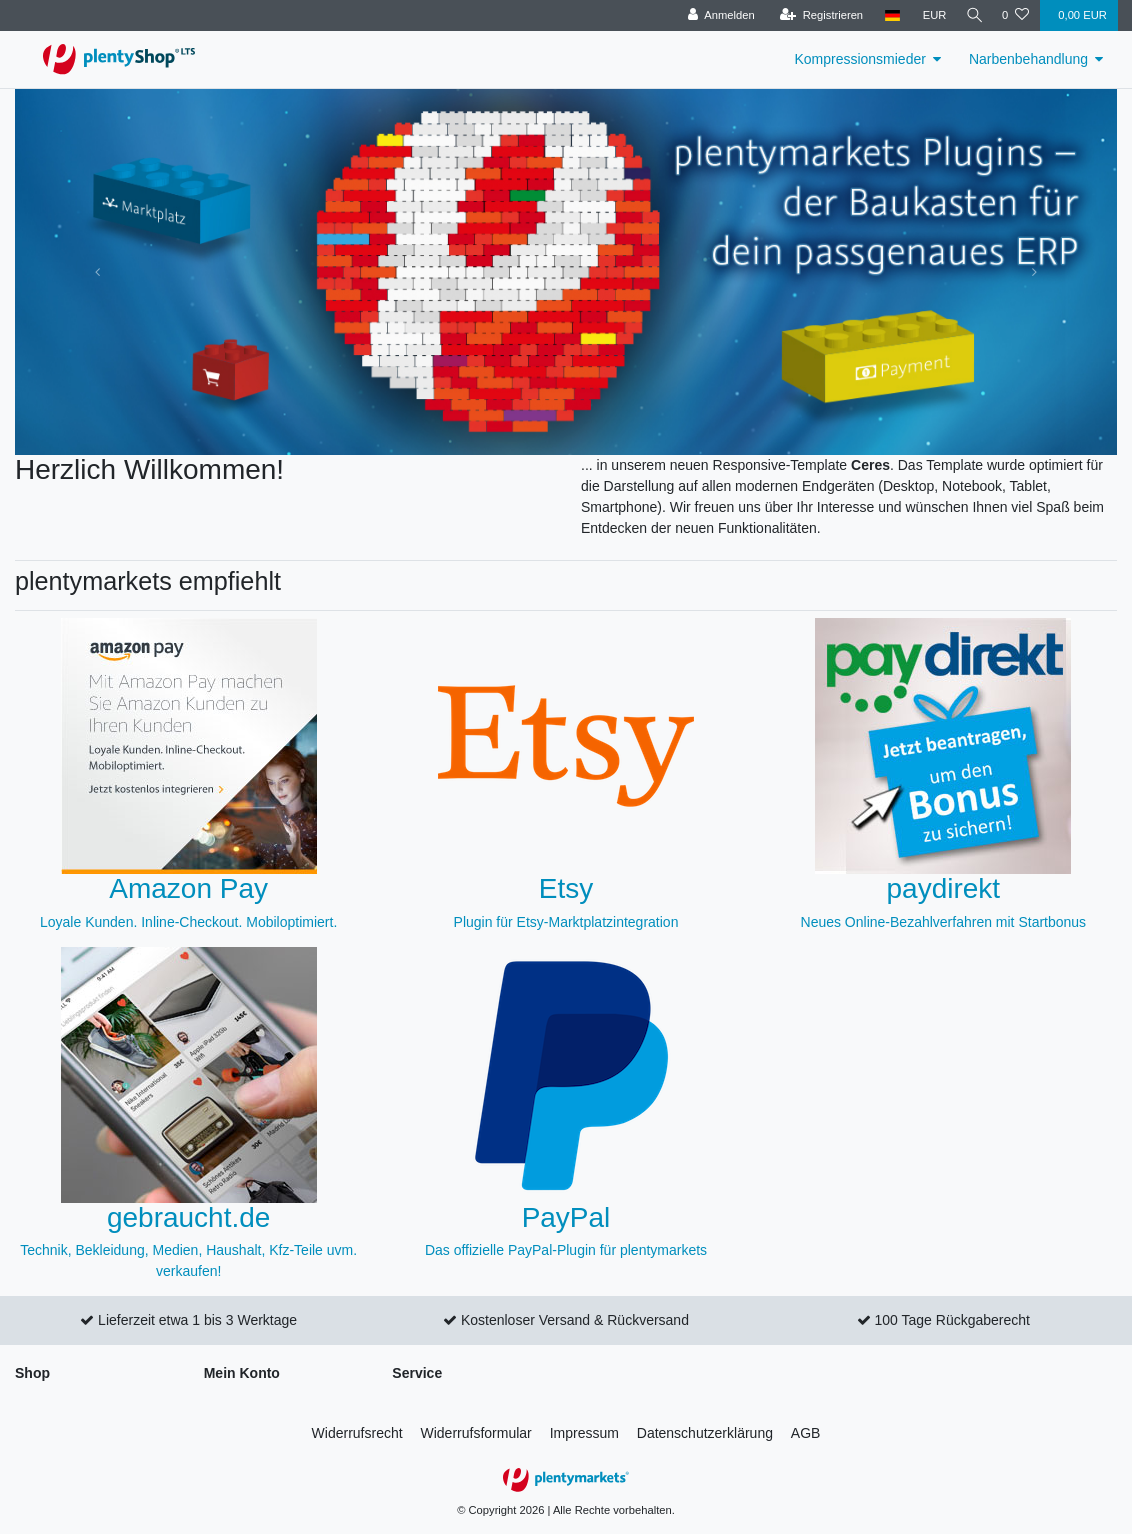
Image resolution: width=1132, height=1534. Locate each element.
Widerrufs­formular (476, 1433)
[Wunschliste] (1015, 15)
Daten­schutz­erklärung (705, 1433)
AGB (806, 1433)
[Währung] (928, 15)
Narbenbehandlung (1028, 59)
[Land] (886, 15)
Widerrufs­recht (357, 1433)
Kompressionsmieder (860, 59)
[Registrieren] (814, 15)
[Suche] (971, 15)
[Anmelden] (714, 15)
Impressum (584, 1433)
